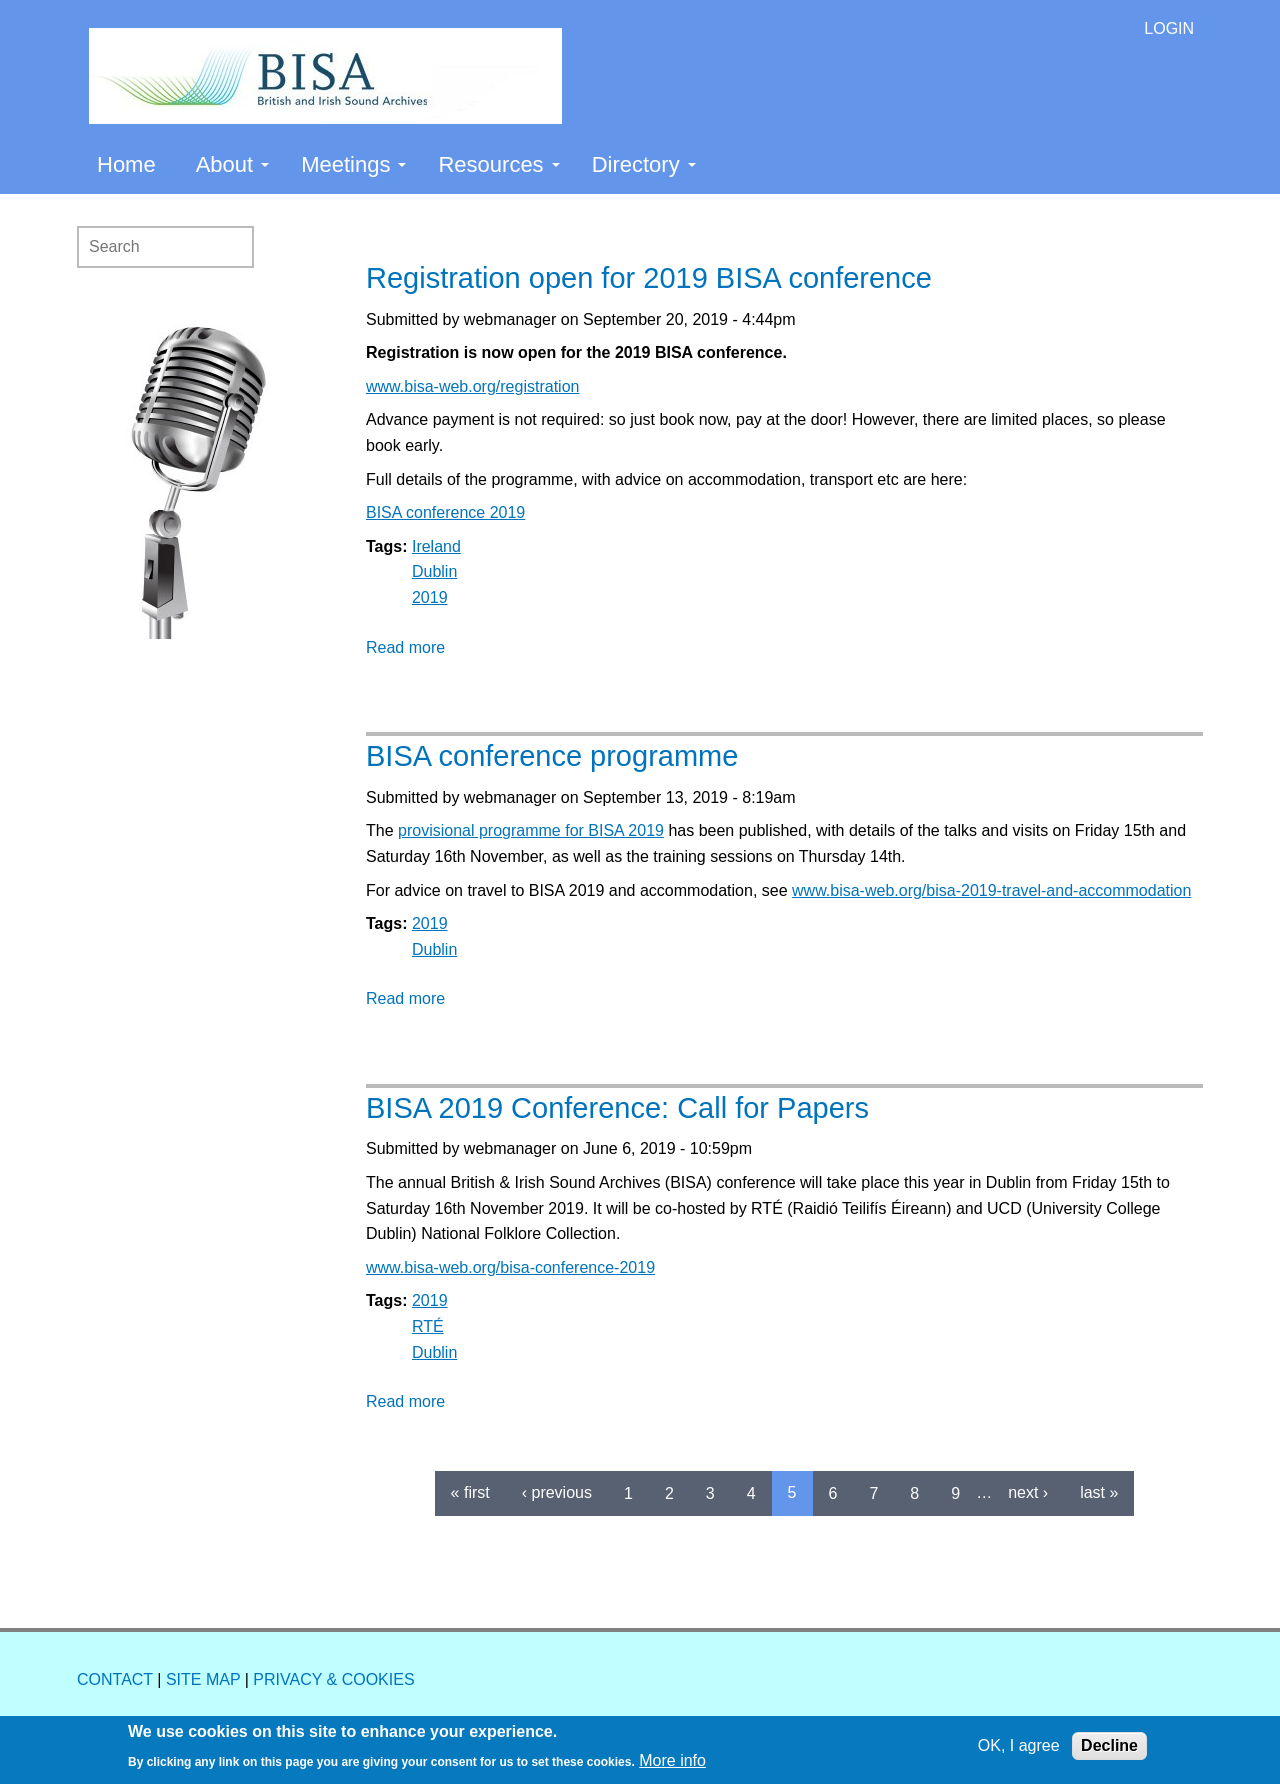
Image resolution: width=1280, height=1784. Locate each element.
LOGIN (1169, 28)
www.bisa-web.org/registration (472, 386)
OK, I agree (1019, 1745)
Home (126, 164)
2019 (430, 597)
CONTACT (115, 1679)
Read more (405, 647)
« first (470, 1492)
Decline (1109, 1745)
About (233, 164)
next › (1028, 1492)
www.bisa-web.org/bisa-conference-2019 (510, 1267)
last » (1099, 1492)
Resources (498, 164)
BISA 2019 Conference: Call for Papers (617, 1108)
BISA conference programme (552, 756)
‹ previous (557, 1492)
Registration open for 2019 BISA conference (649, 278)
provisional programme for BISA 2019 (531, 830)
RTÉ (428, 1326)
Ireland (436, 546)
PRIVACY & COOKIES (333, 1679)
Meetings (353, 164)
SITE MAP (203, 1679)
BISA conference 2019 (445, 512)
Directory (644, 164)
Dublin (434, 571)
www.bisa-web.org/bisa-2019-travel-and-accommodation (991, 890)
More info (672, 1760)
